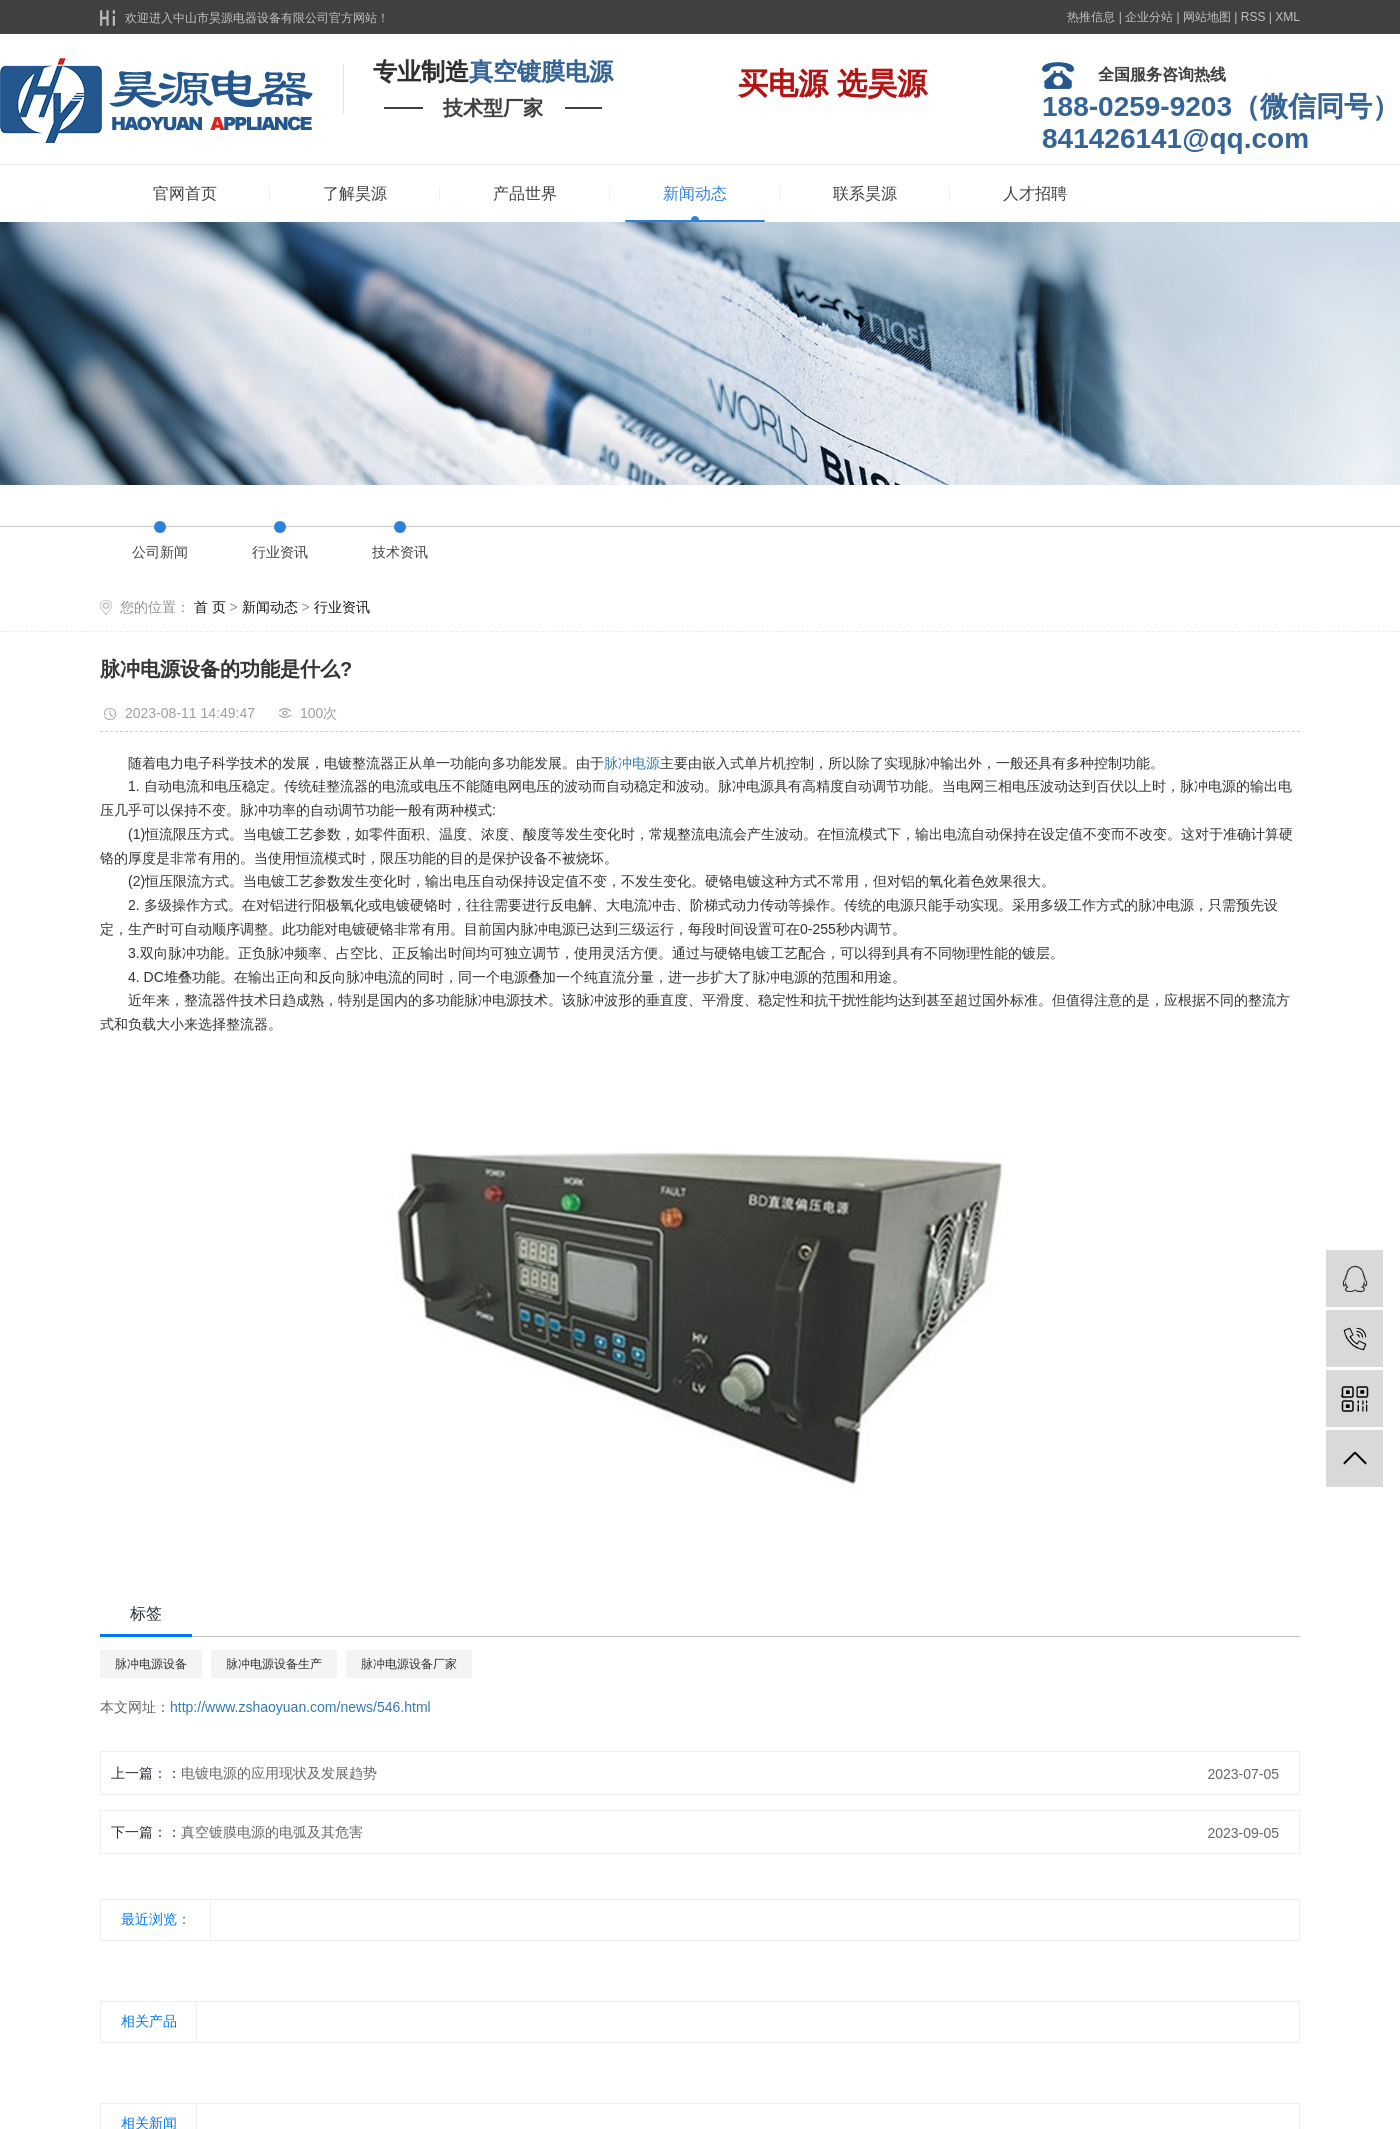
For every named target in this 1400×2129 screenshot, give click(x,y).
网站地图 (1207, 17)
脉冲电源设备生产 (274, 1664)
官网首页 (185, 193)
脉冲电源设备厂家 (409, 1664)
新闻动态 (695, 193)
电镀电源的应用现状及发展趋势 (279, 1773)
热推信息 (1091, 17)
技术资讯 (400, 552)
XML (1287, 17)
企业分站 (1149, 17)
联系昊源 (865, 193)
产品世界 (525, 193)
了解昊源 (355, 193)
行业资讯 (280, 552)
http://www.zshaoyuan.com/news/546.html (300, 1707)
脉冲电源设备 (151, 1664)
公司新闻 (160, 552)
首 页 (210, 607)
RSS (1253, 17)
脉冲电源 (632, 763)
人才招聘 (1035, 193)
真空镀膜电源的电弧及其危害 (272, 1832)
